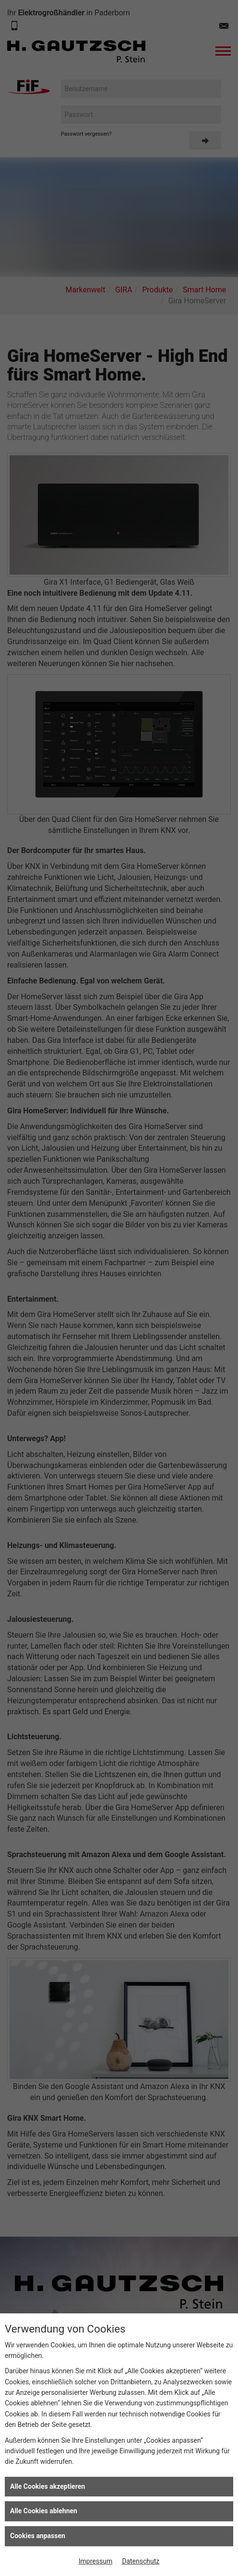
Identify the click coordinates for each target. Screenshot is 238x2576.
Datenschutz (140, 2561)
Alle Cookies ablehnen (43, 2511)
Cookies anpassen (37, 2536)
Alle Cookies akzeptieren (47, 2486)
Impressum (95, 2561)
